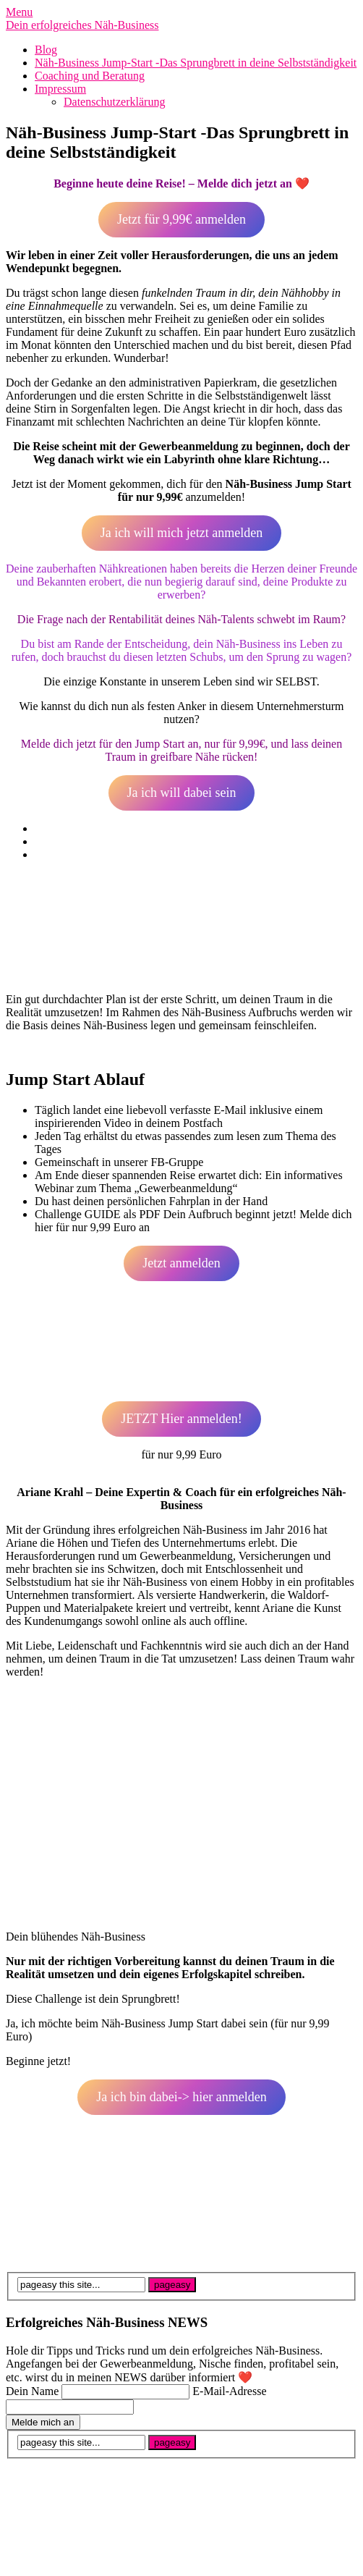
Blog (46, 49)
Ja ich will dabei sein (181, 792)
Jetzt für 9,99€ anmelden (181, 219)
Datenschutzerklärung (114, 102)
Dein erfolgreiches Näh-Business (82, 25)
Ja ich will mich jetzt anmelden (181, 532)
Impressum (60, 89)
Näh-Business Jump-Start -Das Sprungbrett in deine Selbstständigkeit (195, 62)
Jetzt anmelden (181, 1263)
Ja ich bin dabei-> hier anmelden (181, 2097)
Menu (19, 12)
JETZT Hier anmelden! (181, 1418)
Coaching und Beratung (90, 75)
